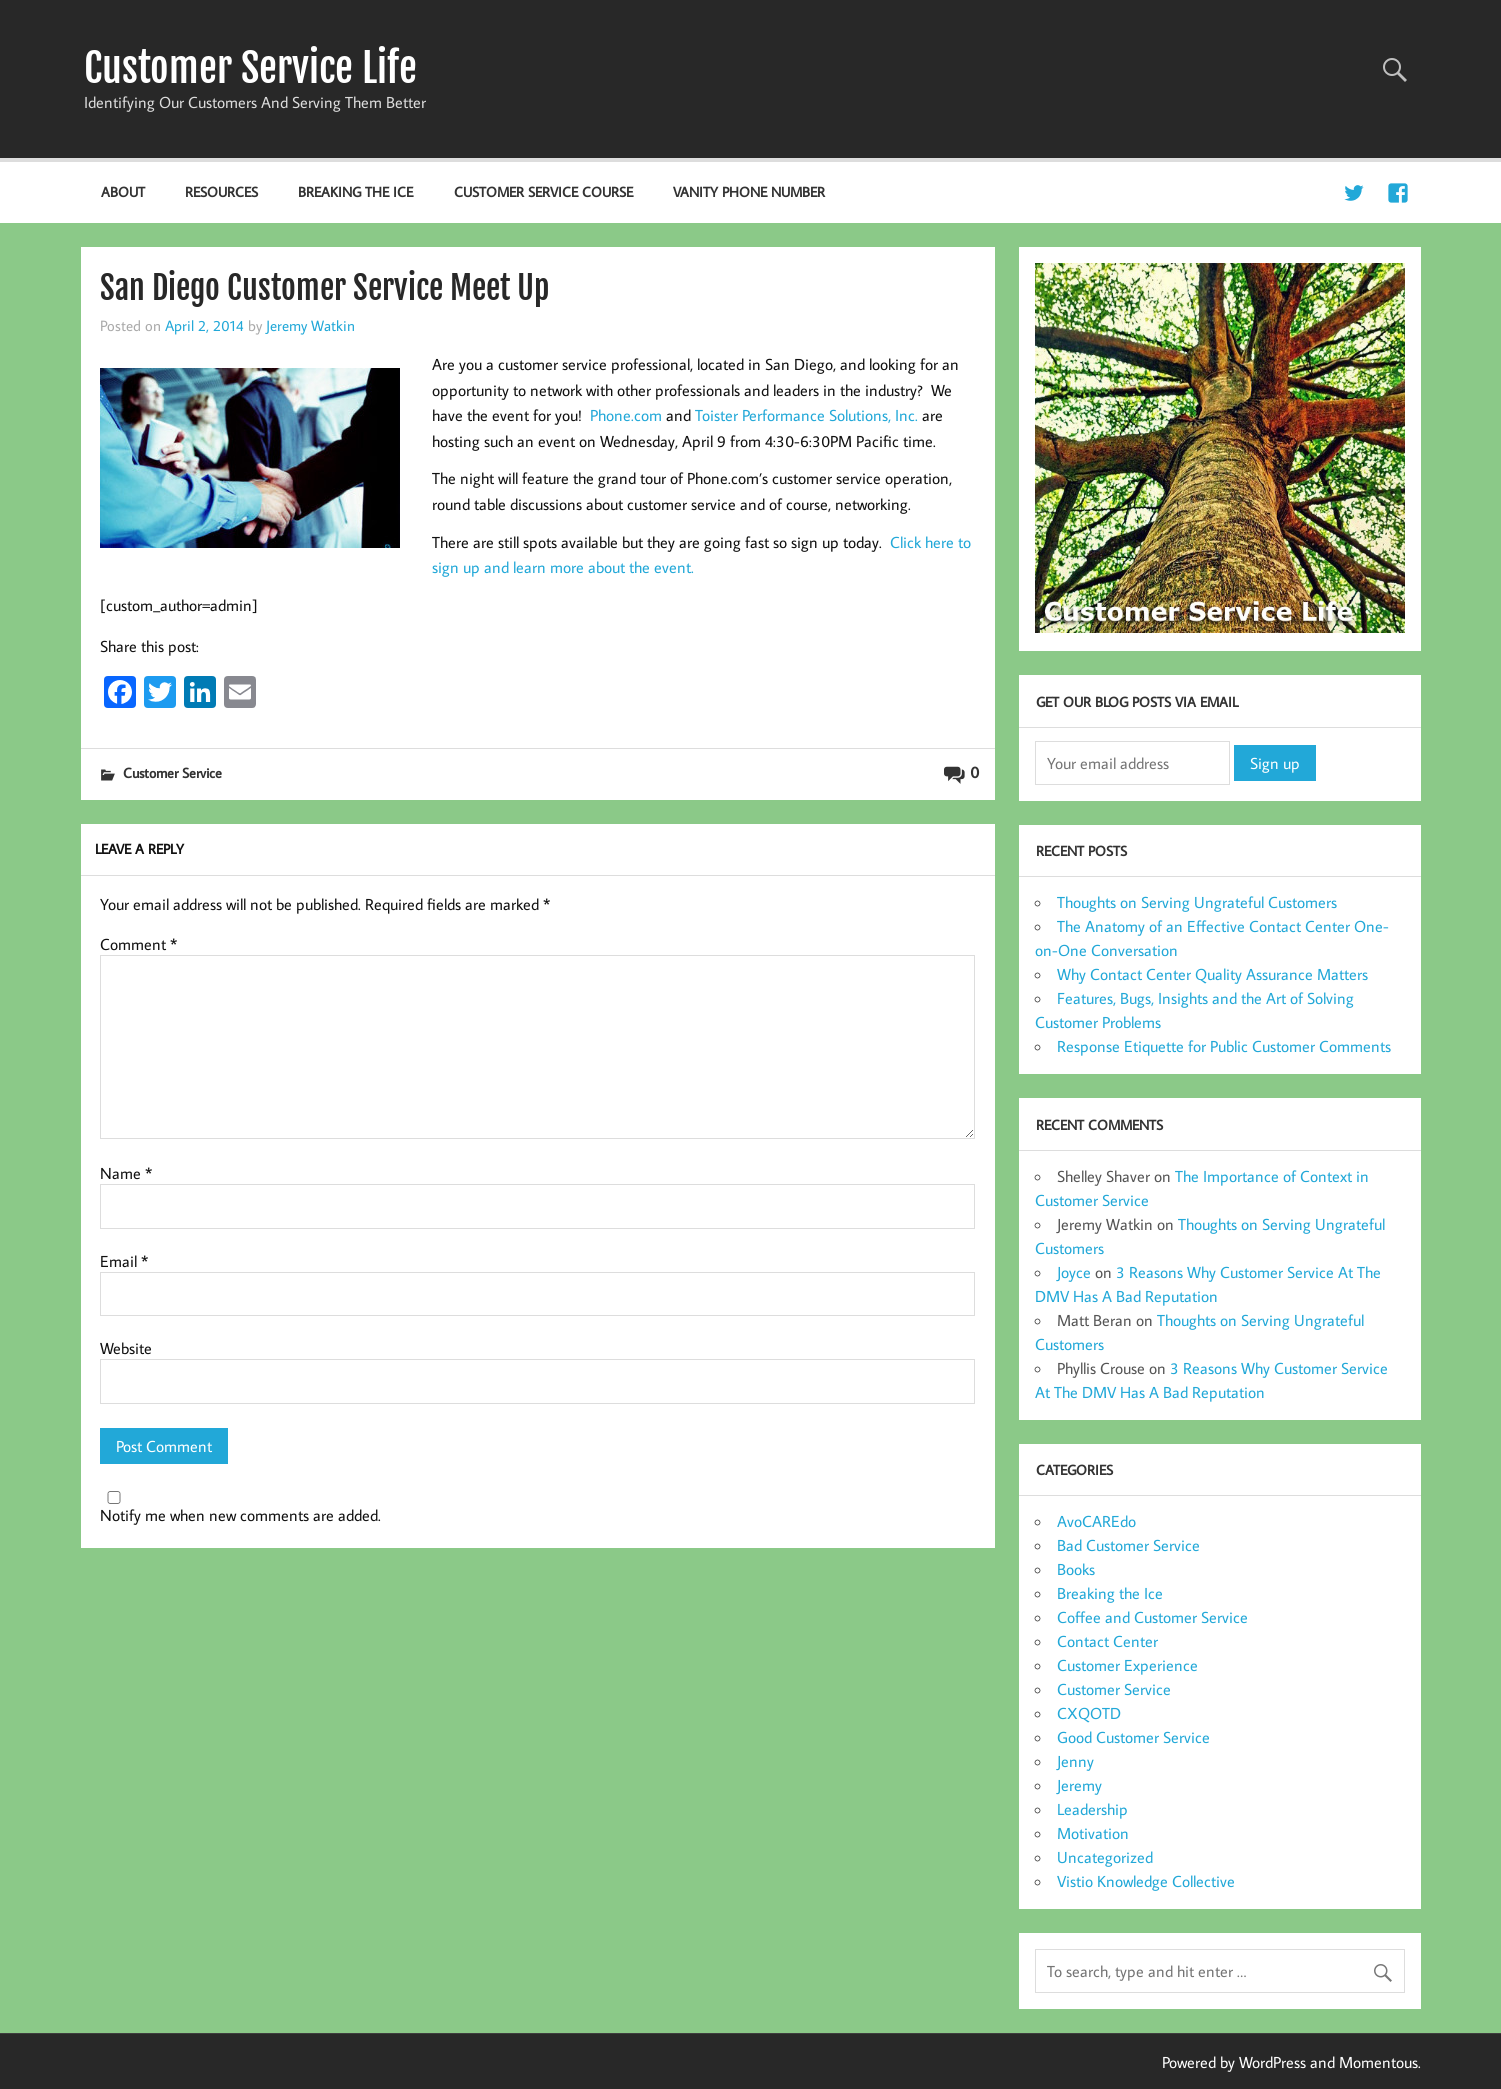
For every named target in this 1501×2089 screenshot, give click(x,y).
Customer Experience (1127, 1665)
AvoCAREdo (1096, 1521)
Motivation (1093, 1833)
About (123, 191)
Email (124, 1261)
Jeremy (1079, 1785)
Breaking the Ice (355, 191)
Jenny (1075, 1761)
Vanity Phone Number (749, 191)
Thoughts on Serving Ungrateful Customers (1197, 902)
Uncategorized (1105, 1857)
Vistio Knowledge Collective (1146, 1881)
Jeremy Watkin (310, 325)
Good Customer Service (1133, 1737)
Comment (138, 944)
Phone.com (626, 415)
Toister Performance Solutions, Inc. (806, 415)
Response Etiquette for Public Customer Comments (1224, 1046)
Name (126, 1173)
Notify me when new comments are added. (240, 1515)
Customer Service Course (543, 191)
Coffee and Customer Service (1152, 1617)
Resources (221, 191)
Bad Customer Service (1128, 1545)
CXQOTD (1089, 1713)
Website (126, 1348)
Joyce (1074, 1272)
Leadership (1092, 1809)
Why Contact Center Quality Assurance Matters (1212, 974)
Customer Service (172, 772)
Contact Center (1107, 1641)
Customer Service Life (250, 68)
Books (1076, 1569)
